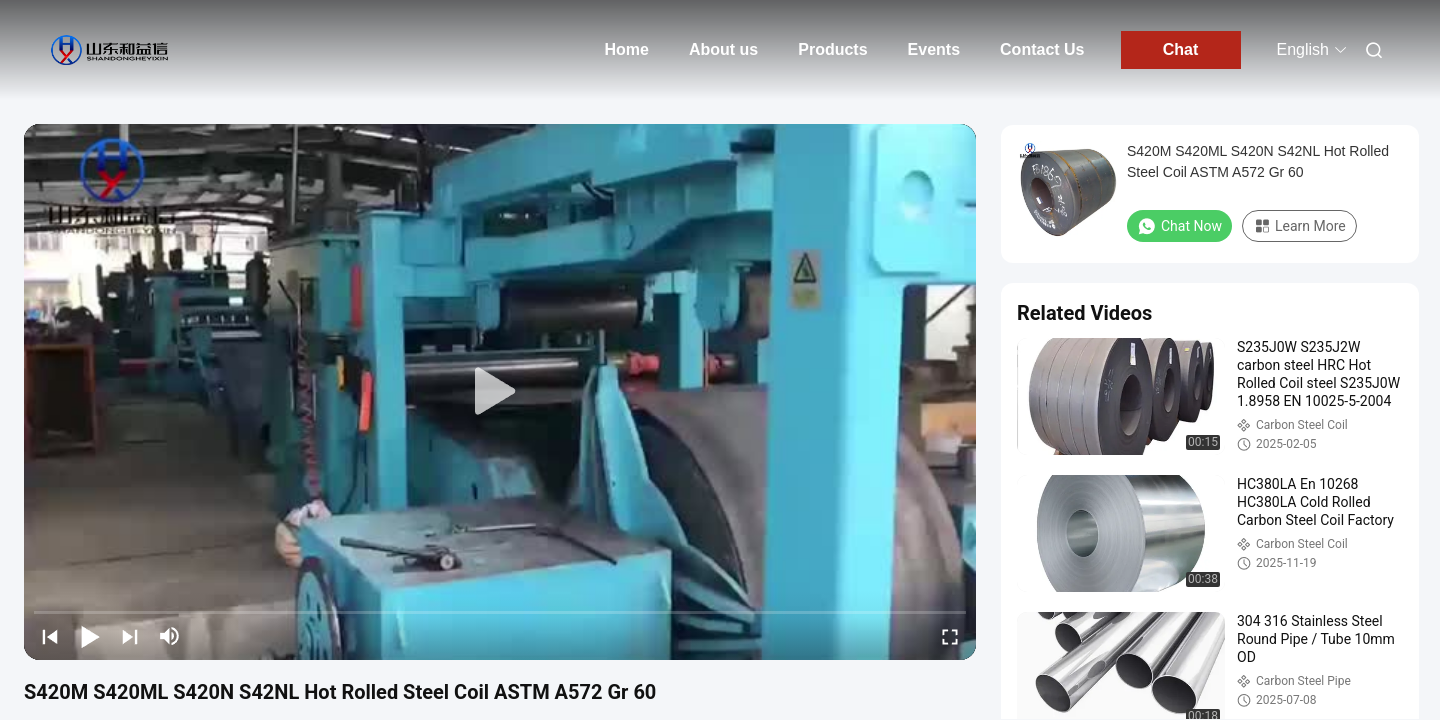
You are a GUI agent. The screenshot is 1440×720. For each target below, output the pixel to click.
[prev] (50, 636)
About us (723, 49)
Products (832, 49)
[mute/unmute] (170, 636)
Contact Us (1042, 49)
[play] (500, 392)
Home (626, 49)
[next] (130, 636)
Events (934, 49)
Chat (1181, 49)
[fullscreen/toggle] (950, 636)
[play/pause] (90, 636)
